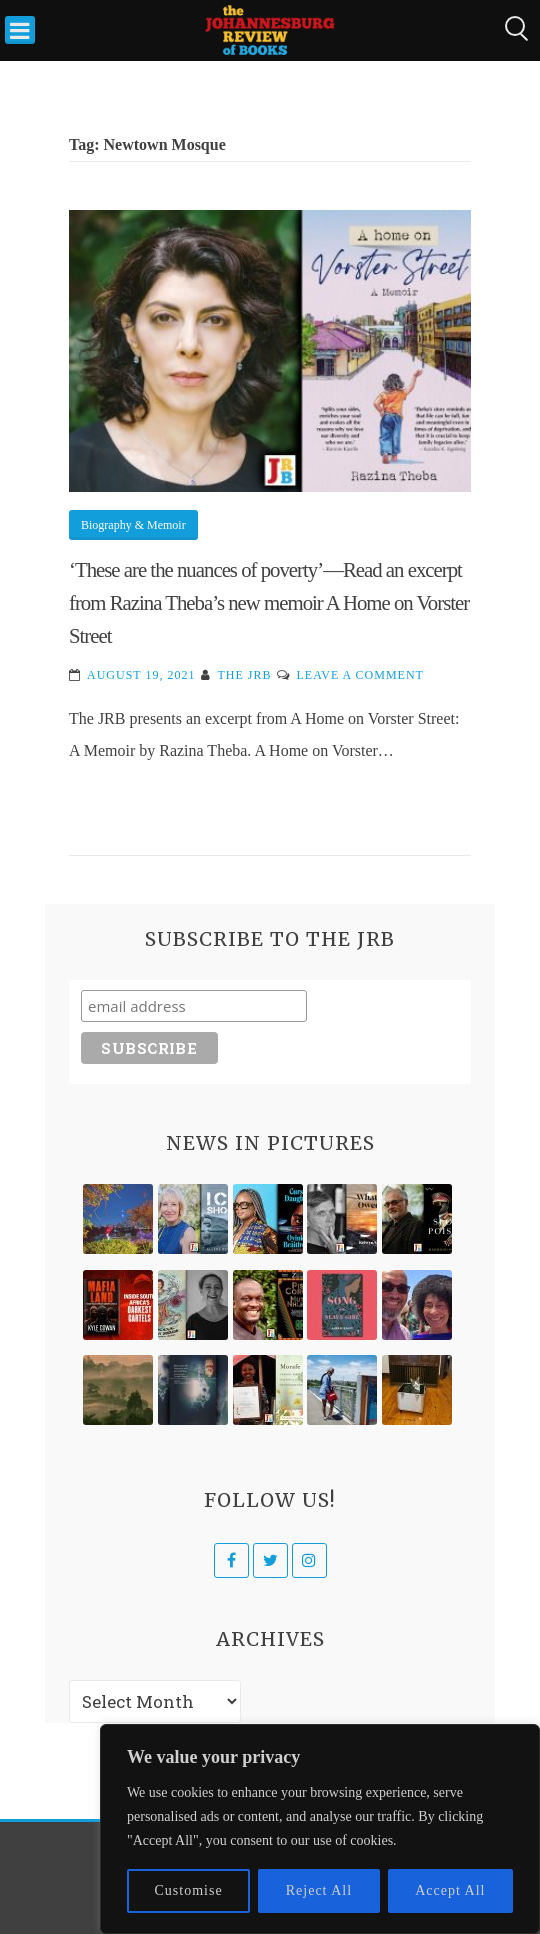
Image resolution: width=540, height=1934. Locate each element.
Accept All (450, 1890)
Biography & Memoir (133, 525)
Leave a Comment (359, 675)
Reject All (319, 1890)
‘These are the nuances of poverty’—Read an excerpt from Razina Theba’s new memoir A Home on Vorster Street (269, 603)
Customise (189, 1890)
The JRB (244, 675)
